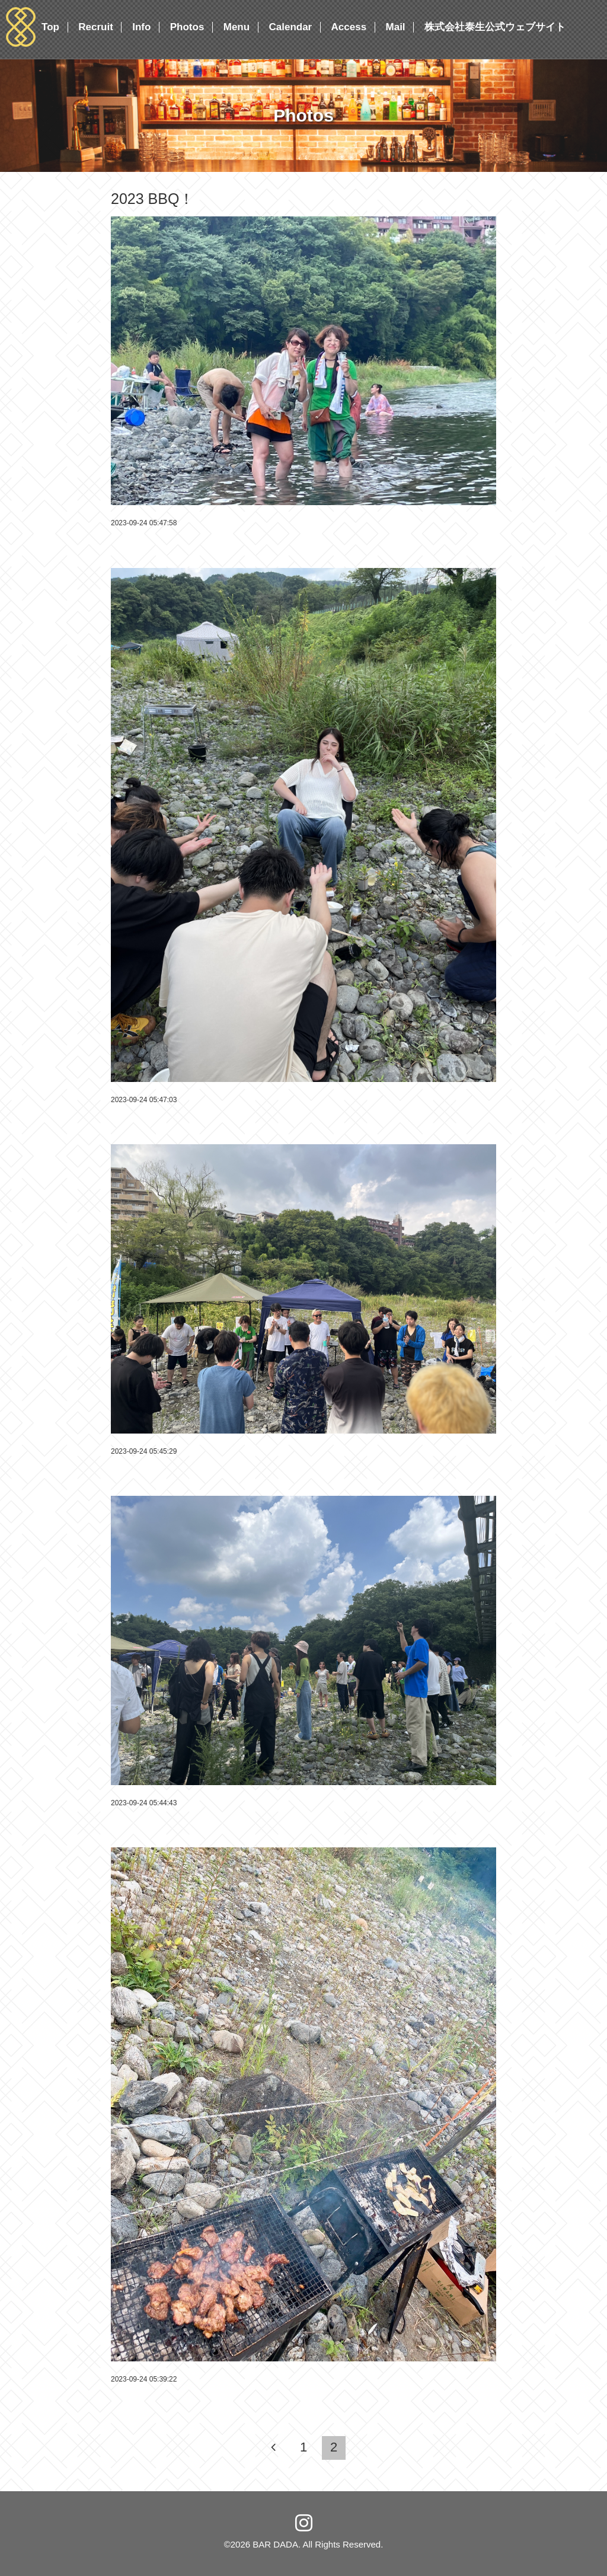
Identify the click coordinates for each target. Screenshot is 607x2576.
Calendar (290, 27)
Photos (187, 27)
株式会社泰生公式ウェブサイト (495, 27)
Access (349, 27)
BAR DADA (275, 2544)
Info (141, 27)
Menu (236, 27)
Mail (395, 27)
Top (50, 27)
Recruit (95, 27)
